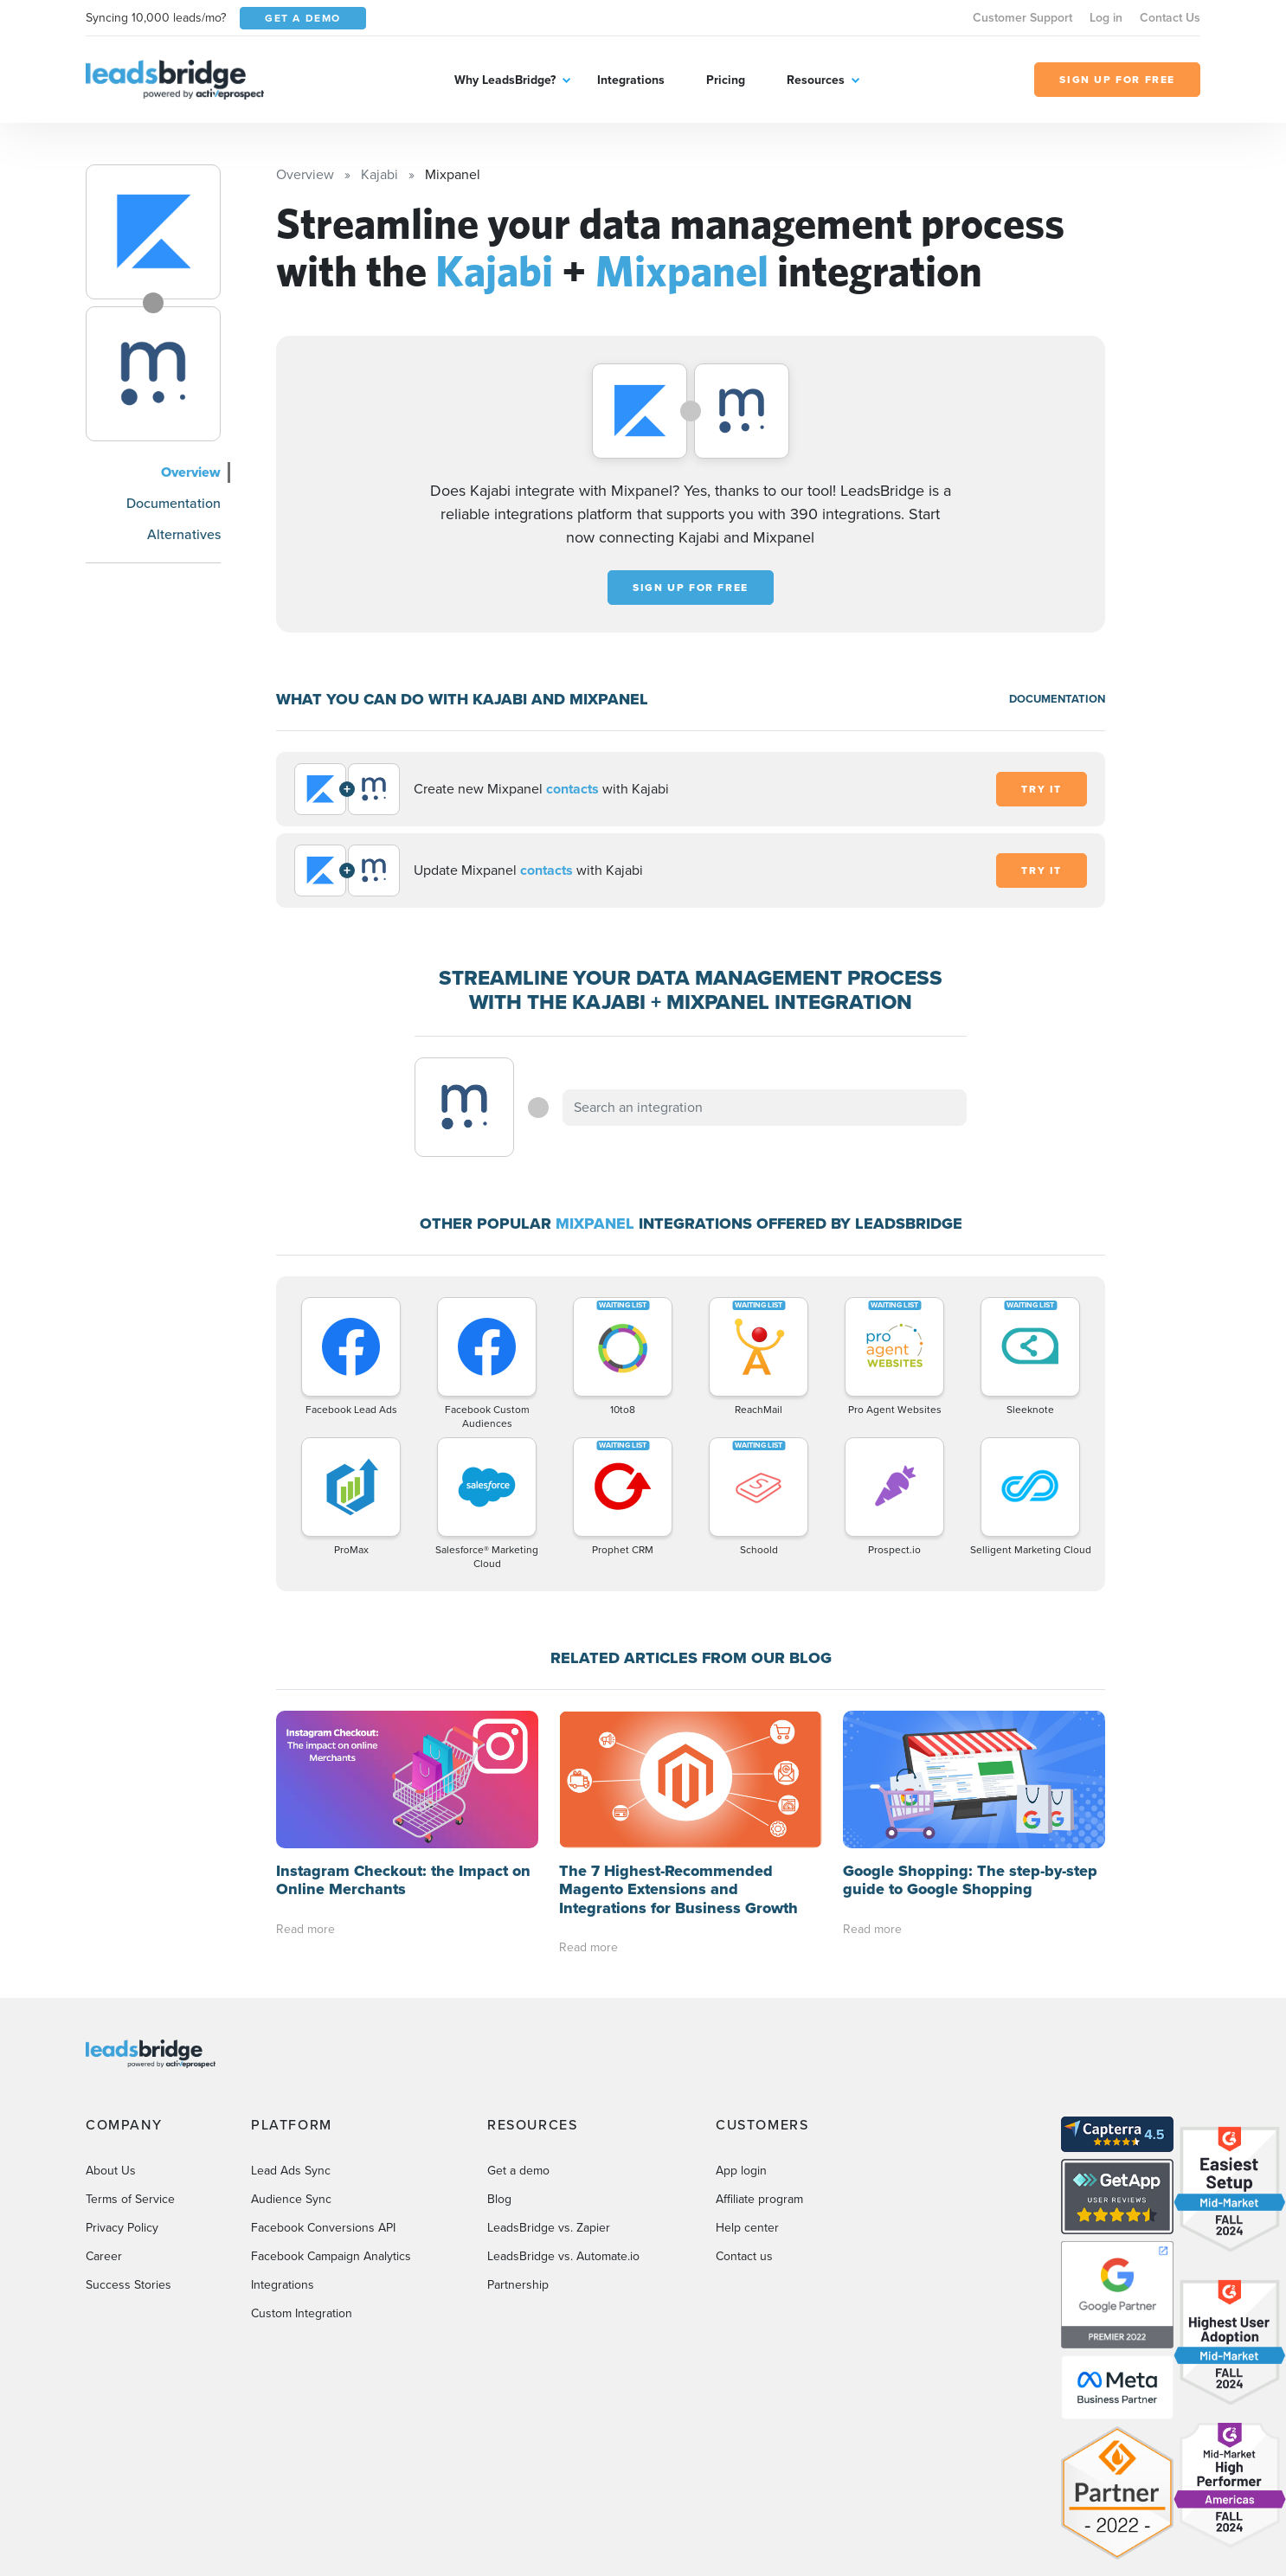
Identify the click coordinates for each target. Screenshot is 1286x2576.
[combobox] (765, 1107)
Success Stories (128, 2285)
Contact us (744, 2256)
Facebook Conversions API (323, 2228)
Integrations (631, 80)
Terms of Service (130, 2199)
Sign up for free (691, 587)
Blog (499, 2199)
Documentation (173, 503)
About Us (111, 2171)
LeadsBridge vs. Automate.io (563, 2256)
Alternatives (184, 534)
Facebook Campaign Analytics (331, 2256)
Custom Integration (301, 2313)
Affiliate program (759, 2199)
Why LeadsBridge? (505, 80)
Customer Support (1022, 18)
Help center (747, 2228)
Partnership (518, 2285)
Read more (305, 1929)
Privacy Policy (122, 2228)
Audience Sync (291, 2199)
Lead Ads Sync (291, 2171)
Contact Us (1170, 18)
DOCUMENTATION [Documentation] (1057, 699)
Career (104, 2256)
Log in (1106, 18)
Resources (816, 80)
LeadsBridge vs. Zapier (548, 2228)
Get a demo (518, 2171)
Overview (191, 472)
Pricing (725, 80)
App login (741, 2171)
